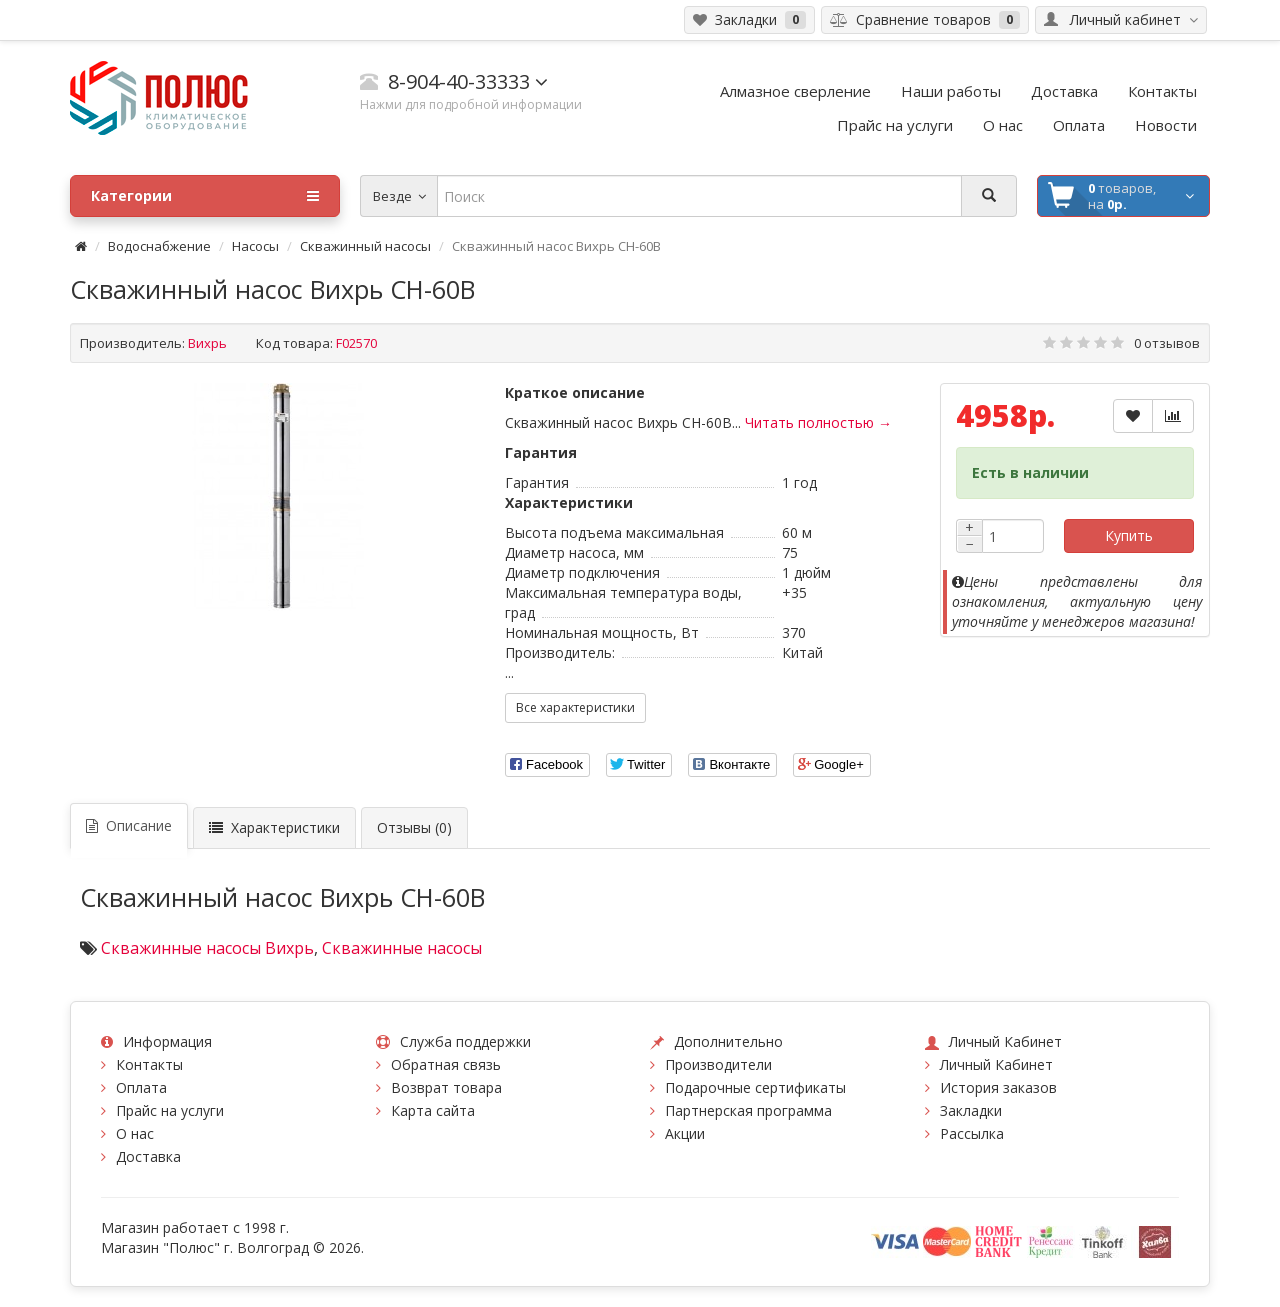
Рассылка (972, 1133)
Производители (718, 1064)
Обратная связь (446, 1064)
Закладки (971, 1110)
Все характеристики (575, 707)
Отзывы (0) (414, 827)
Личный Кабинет (996, 1064)
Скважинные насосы (402, 948)
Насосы (255, 246)
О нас (135, 1133)
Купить (1129, 535)
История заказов (998, 1087)
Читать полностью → (818, 422)
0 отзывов (1167, 343)
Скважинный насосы (365, 246)
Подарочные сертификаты (755, 1087)
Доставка (148, 1156)
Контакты (149, 1064)
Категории (205, 196)
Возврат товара (446, 1087)
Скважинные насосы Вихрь (207, 948)
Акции (685, 1133)
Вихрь (207, 343)
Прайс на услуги (170, 1110)
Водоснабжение (159, 246)
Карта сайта (433, 1110)
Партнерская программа (748, 1110)
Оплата (141, 1087)
